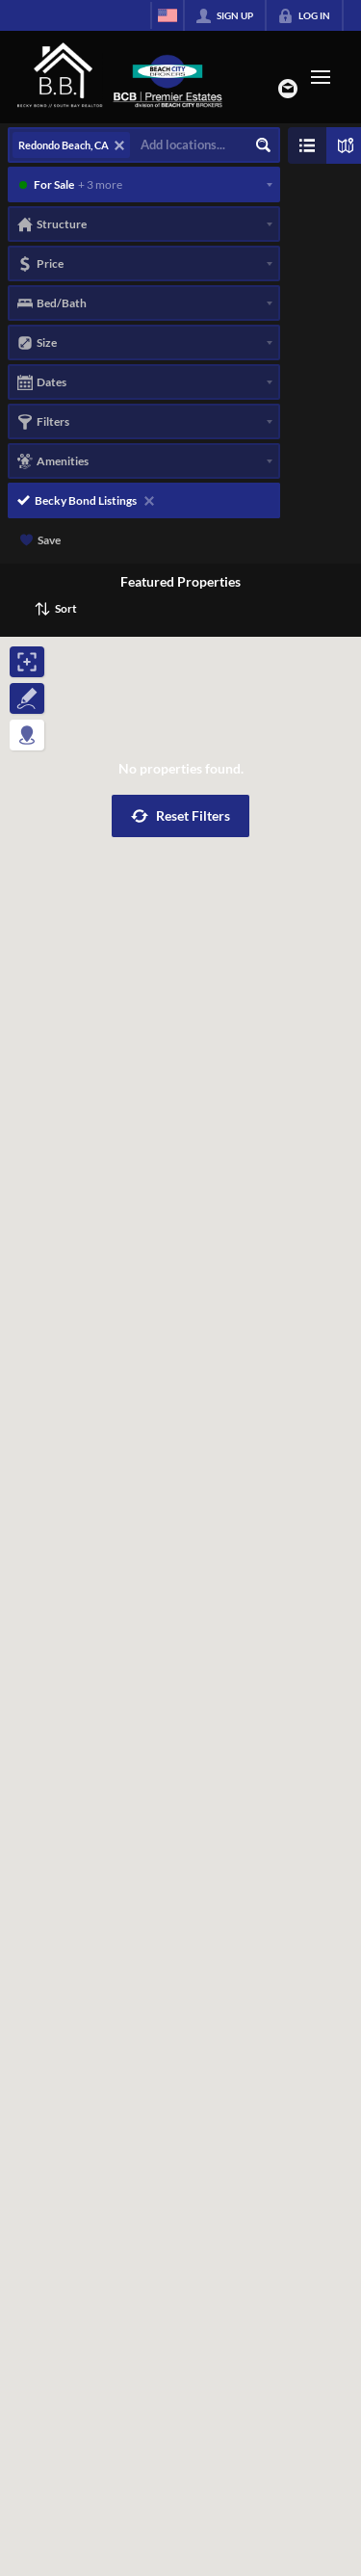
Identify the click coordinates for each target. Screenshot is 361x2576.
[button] (180, 816)
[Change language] (167, 15)
